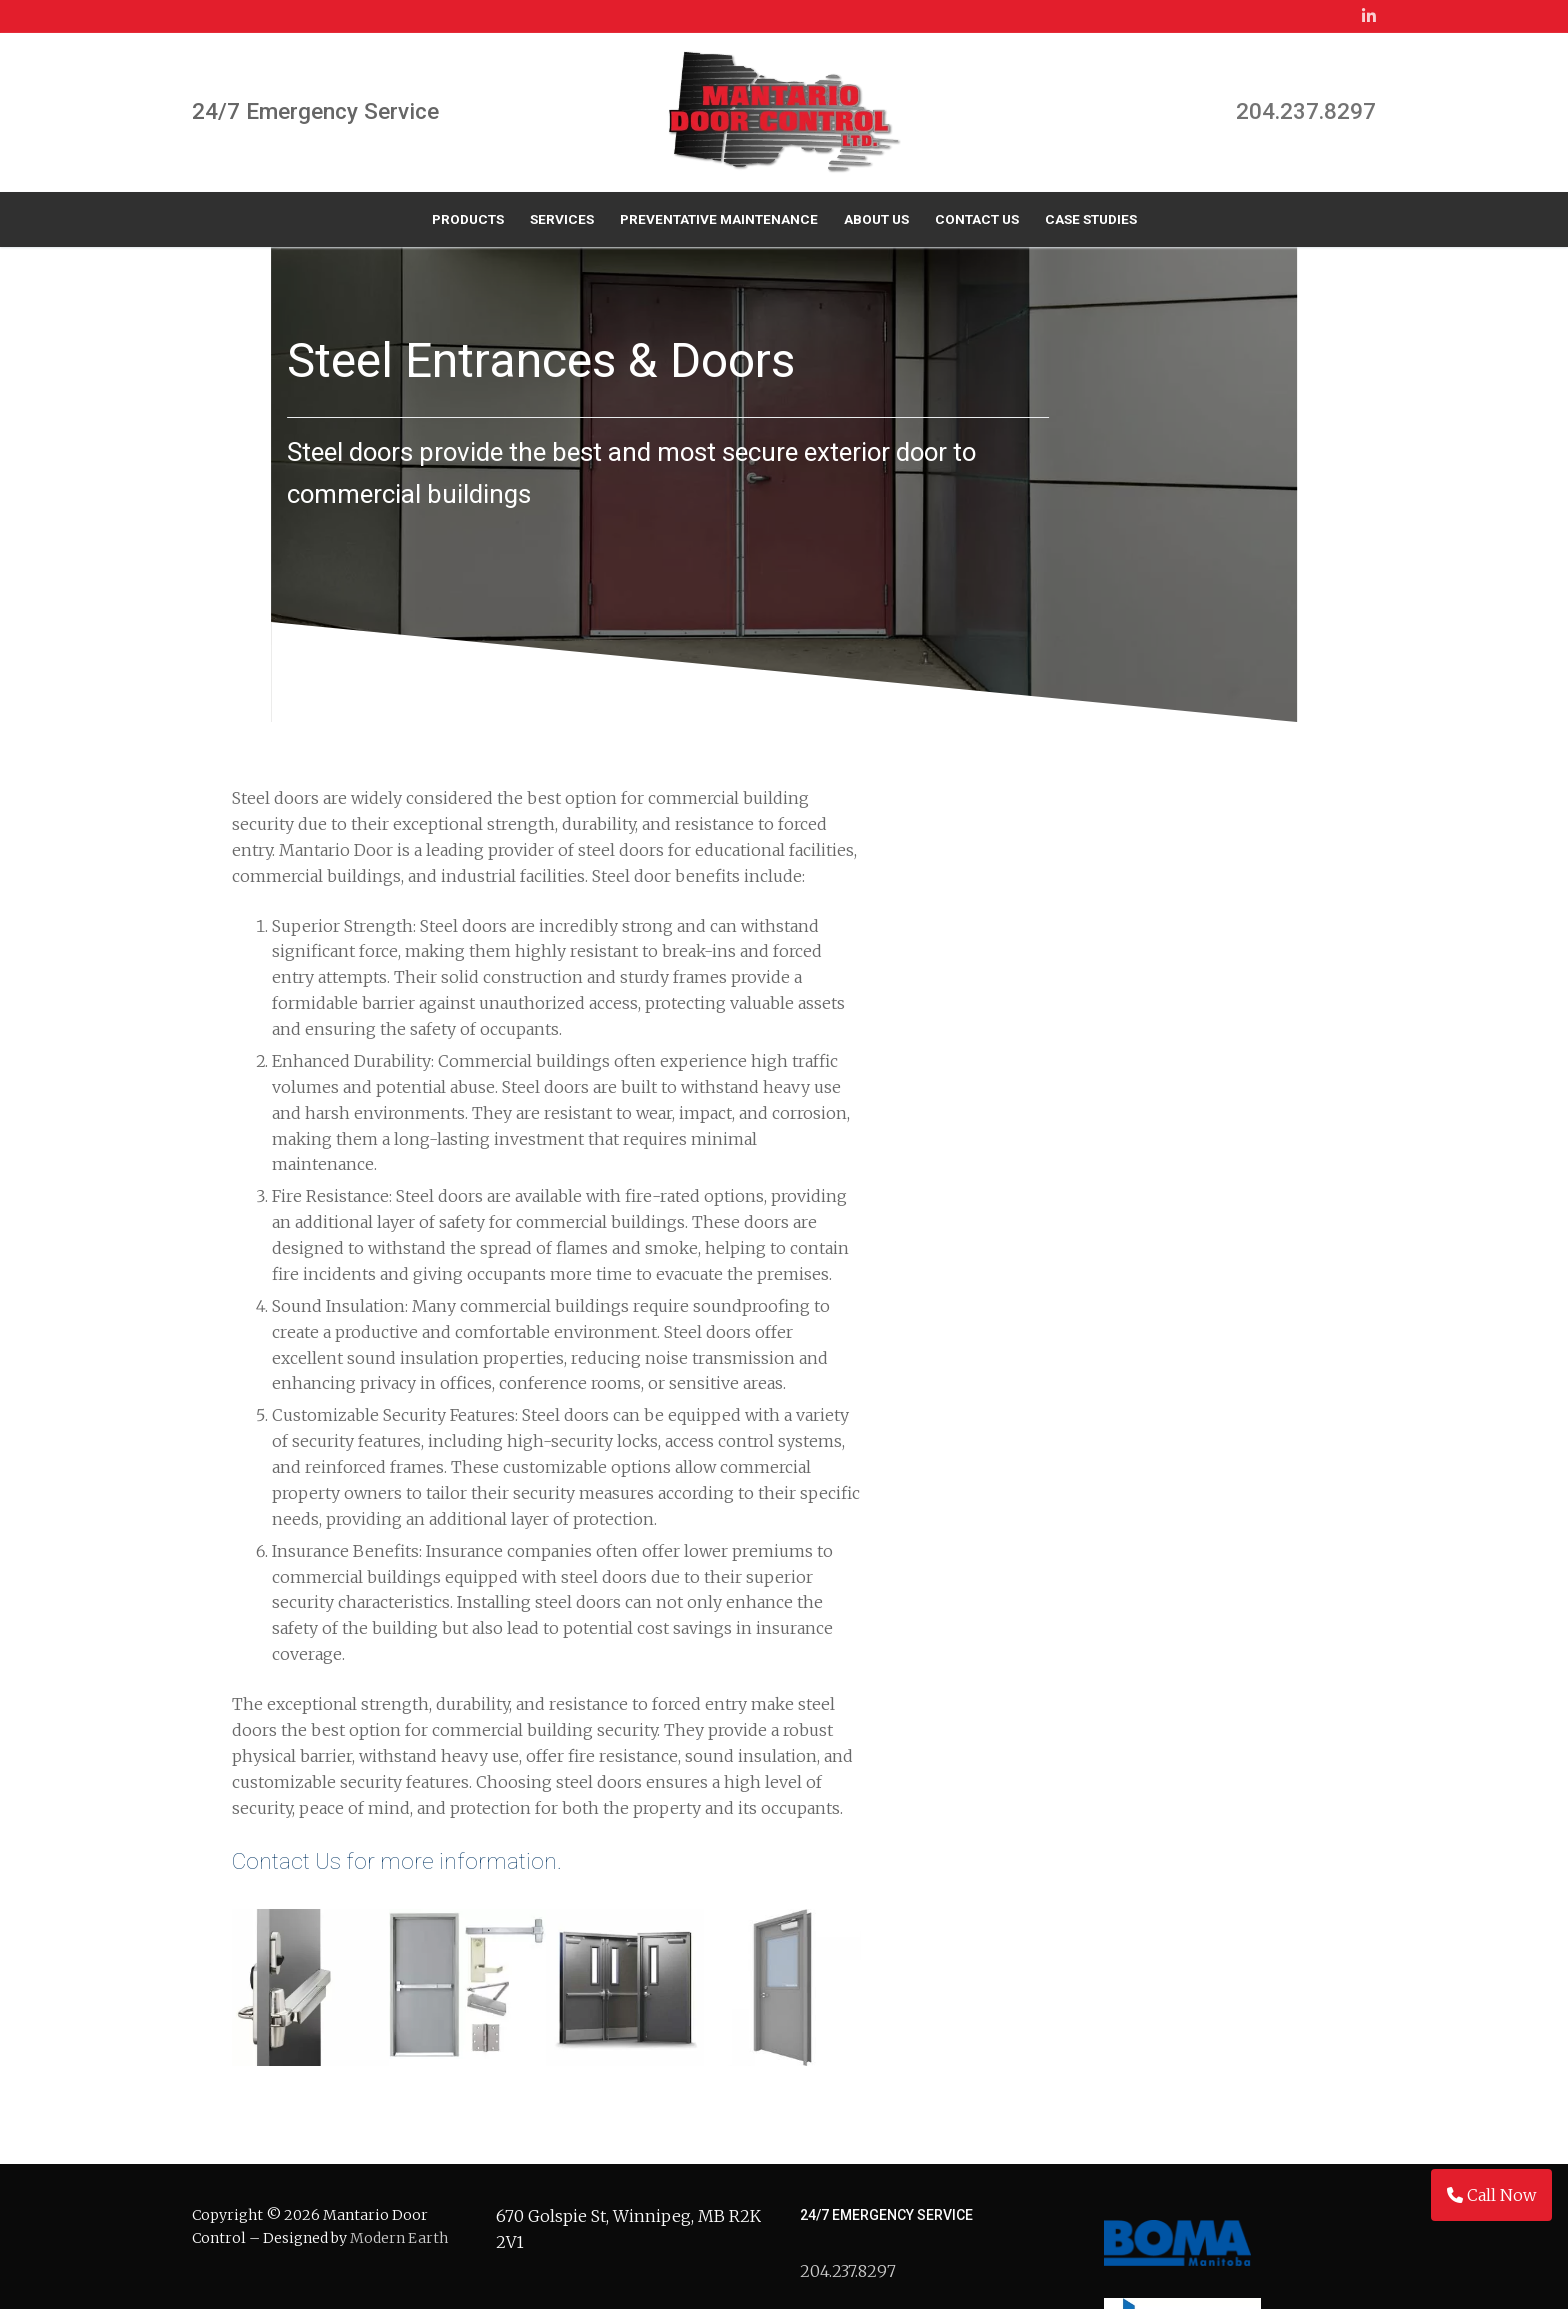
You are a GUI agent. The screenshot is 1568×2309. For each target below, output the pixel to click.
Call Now (1491, 2195)
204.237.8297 (1306, 111)
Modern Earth (399, 2020)
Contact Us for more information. (397, 1525)
